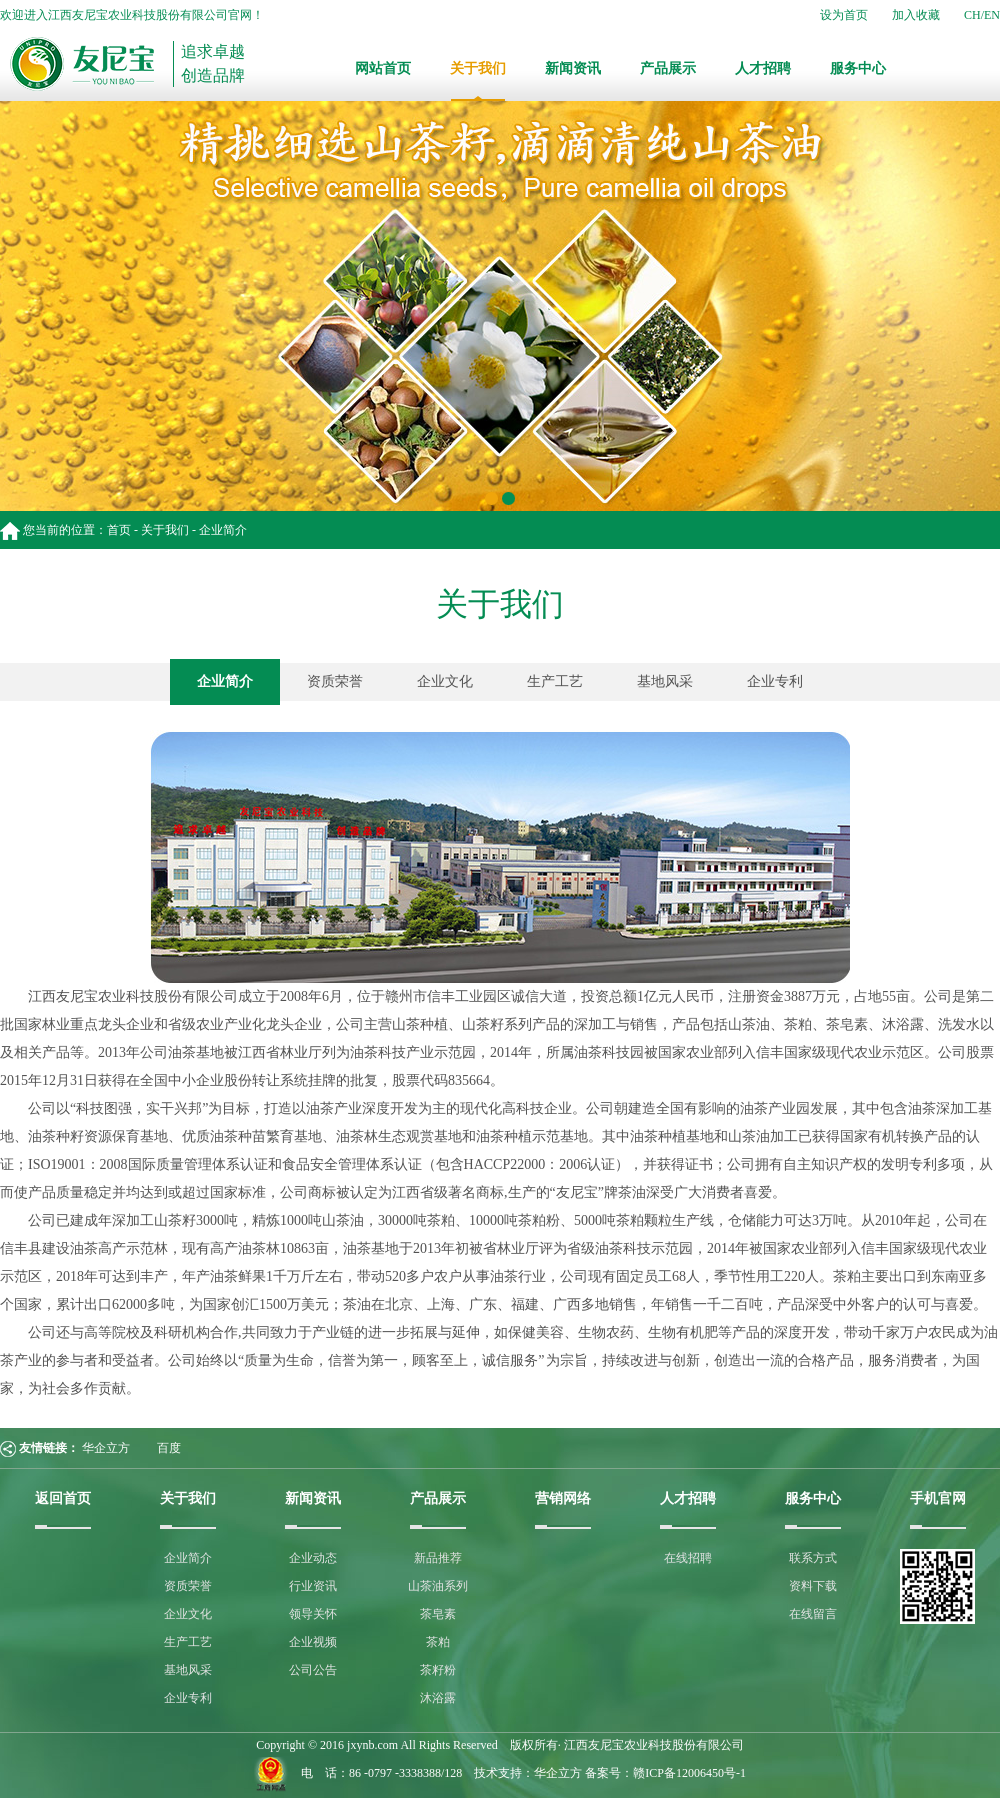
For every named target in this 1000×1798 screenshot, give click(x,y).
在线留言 (813, 1614)
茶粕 (438, 1642)
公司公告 (313, 1670)
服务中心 (858, 68)
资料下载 (813, 1586)
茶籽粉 (438, 1670)
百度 (169, 1448)
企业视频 (313, 1642)
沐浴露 (438, 1698)
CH (972, 15)
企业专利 (775, 681)
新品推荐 (438, 1558)
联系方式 (813, 1558)
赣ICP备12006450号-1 (689, 1773)
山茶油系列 (438, 1586)
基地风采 (665, 681)
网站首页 (383, 68)
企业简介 (225, 681)
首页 (119, 530)
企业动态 (313, 1558)
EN (992, 15)
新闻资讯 (573, 68)
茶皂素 (438, 1614)
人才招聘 (763, 68)
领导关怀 (313, 1614)
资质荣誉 (335, 681)
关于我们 (478, 68)
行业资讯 (313, 1586)
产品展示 (668, 68)
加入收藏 (916, 15)
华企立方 (106, 1448)
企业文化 (445, 681)
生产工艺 (555, 681)
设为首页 (844, 15)
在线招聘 (688, 1558)
